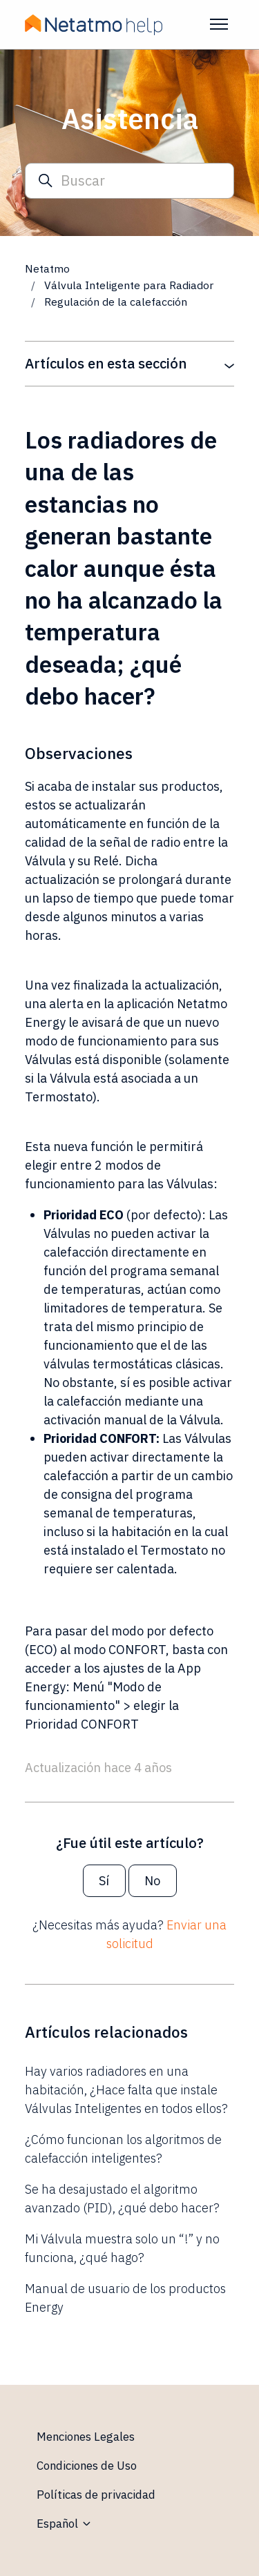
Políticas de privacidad (96, 2494)
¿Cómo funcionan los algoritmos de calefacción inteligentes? (123, 2149)
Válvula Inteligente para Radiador (130, 285)
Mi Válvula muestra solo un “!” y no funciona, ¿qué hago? (122, 2248)
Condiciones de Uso (87, 2465)
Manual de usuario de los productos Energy (125, 2298)
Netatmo (47, 268)
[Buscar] (129, 181)
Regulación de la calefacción (115, 301)
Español (65, 2523)
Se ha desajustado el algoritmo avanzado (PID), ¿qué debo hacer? (122, 2198)
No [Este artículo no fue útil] (152, 1881)
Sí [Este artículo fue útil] (104, 1881)
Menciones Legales (86, 2436)
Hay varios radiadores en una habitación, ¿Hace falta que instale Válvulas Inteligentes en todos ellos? (126, 2089)
